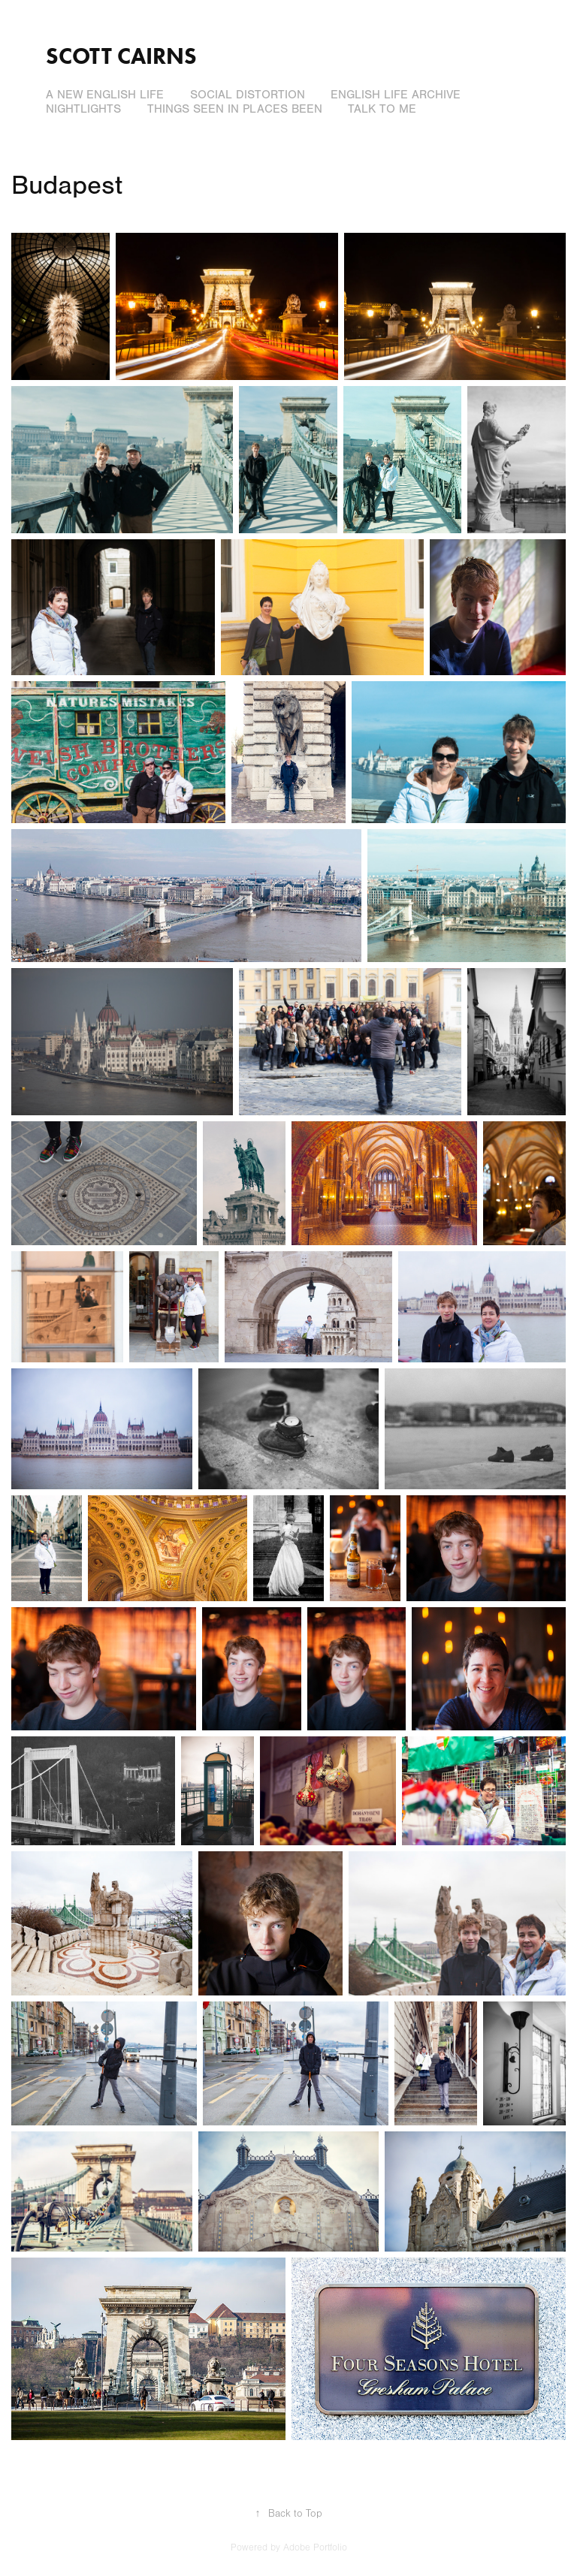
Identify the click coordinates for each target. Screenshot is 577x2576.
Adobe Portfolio (315, 2547)
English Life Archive (396, 94)
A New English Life (105, 94)
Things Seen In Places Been (234, 109)
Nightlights (83, 109)
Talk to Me (382, 109)
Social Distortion (247, 94)
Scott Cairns (121, 56)
